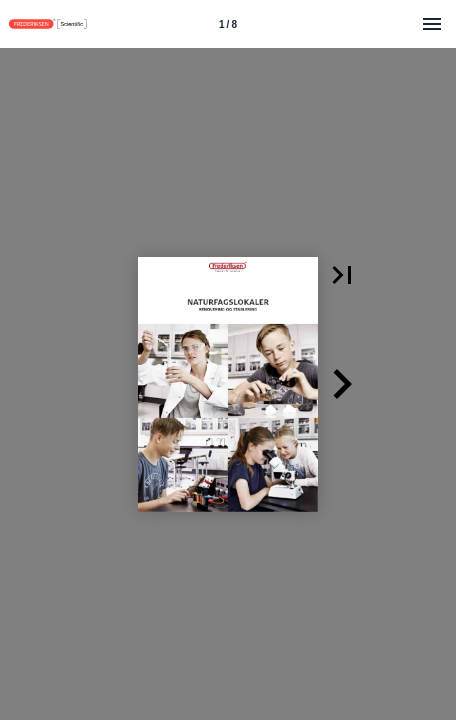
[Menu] (432, 24)
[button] (342, 275)
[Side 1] (228, 24)
